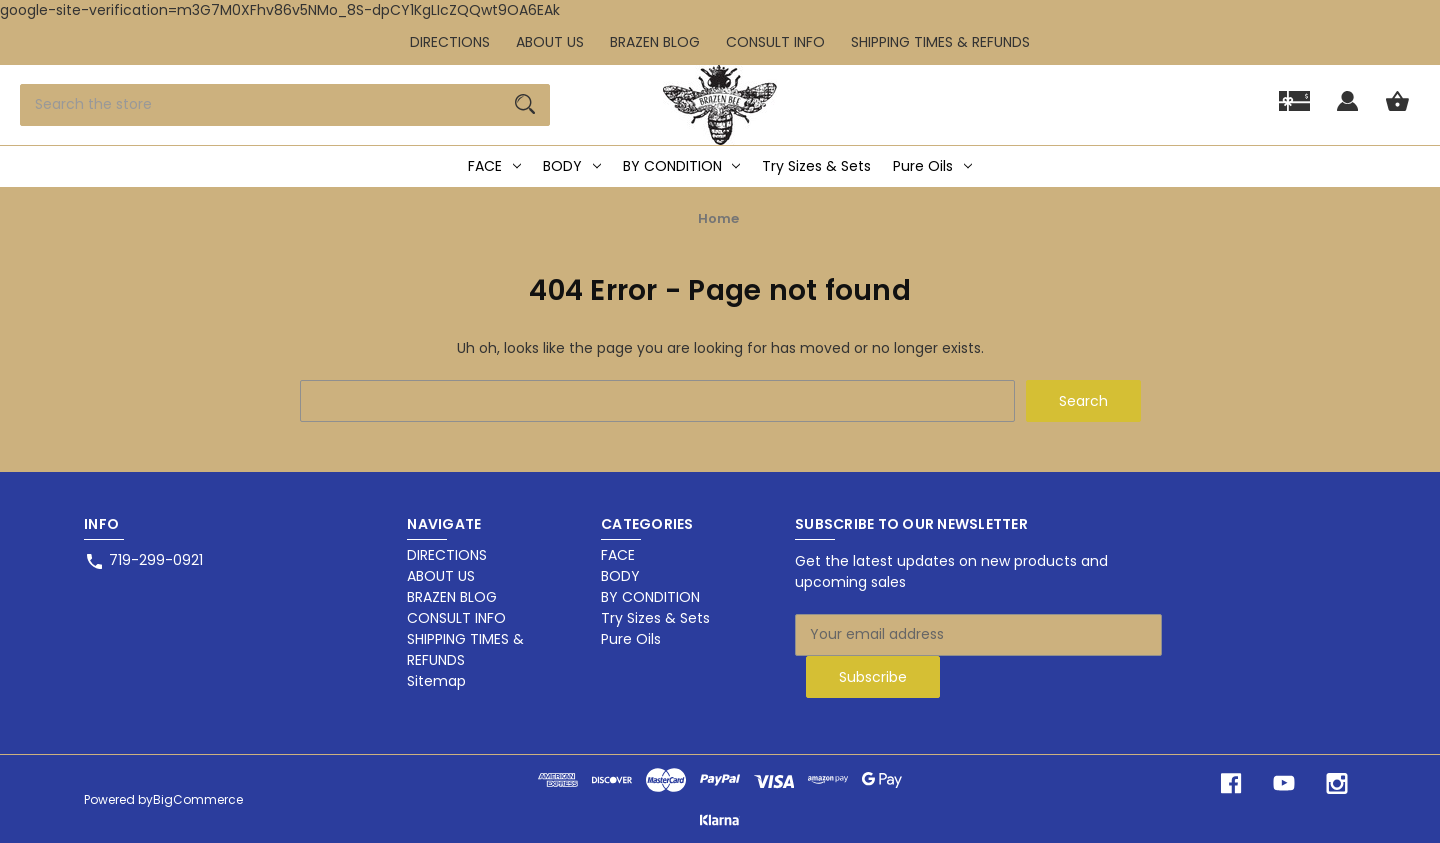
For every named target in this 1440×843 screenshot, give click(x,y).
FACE (494, 166)
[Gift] (1294, 110)
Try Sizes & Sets (816, 166)
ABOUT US (550, 42)
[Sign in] (1347, 110)
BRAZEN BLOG (655, 42)
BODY (572, 166)
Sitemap (436, 681)
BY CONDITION (682, 166)
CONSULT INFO (775, 42)
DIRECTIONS (450, 42)
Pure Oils (932, 166)
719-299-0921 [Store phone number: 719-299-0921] (156, 560)
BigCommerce (198, 799)
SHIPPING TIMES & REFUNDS (940, 42)
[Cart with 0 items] (1397, 110)
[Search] (525, 105)
